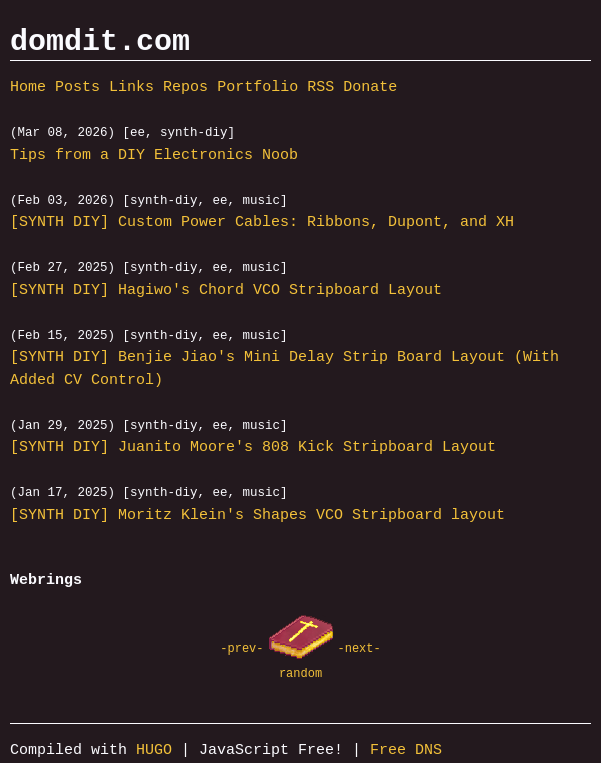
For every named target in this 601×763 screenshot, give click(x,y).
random (300, 673)
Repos (185, 88)
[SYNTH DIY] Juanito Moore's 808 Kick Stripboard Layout (253, 449)
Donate (370, 88)
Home (28, 88)
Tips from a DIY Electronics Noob (154, 156)
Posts (77, 88)
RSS (320, 88)
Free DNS (406, 752)
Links (131, 88)
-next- (359, 649)
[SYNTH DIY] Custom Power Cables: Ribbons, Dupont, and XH (262, 224)
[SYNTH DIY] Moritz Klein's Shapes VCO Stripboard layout (257, 517)
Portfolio (257, 88)
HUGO (154, 752)
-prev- (241, 649)
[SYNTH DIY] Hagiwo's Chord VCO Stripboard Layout (226, 291)
